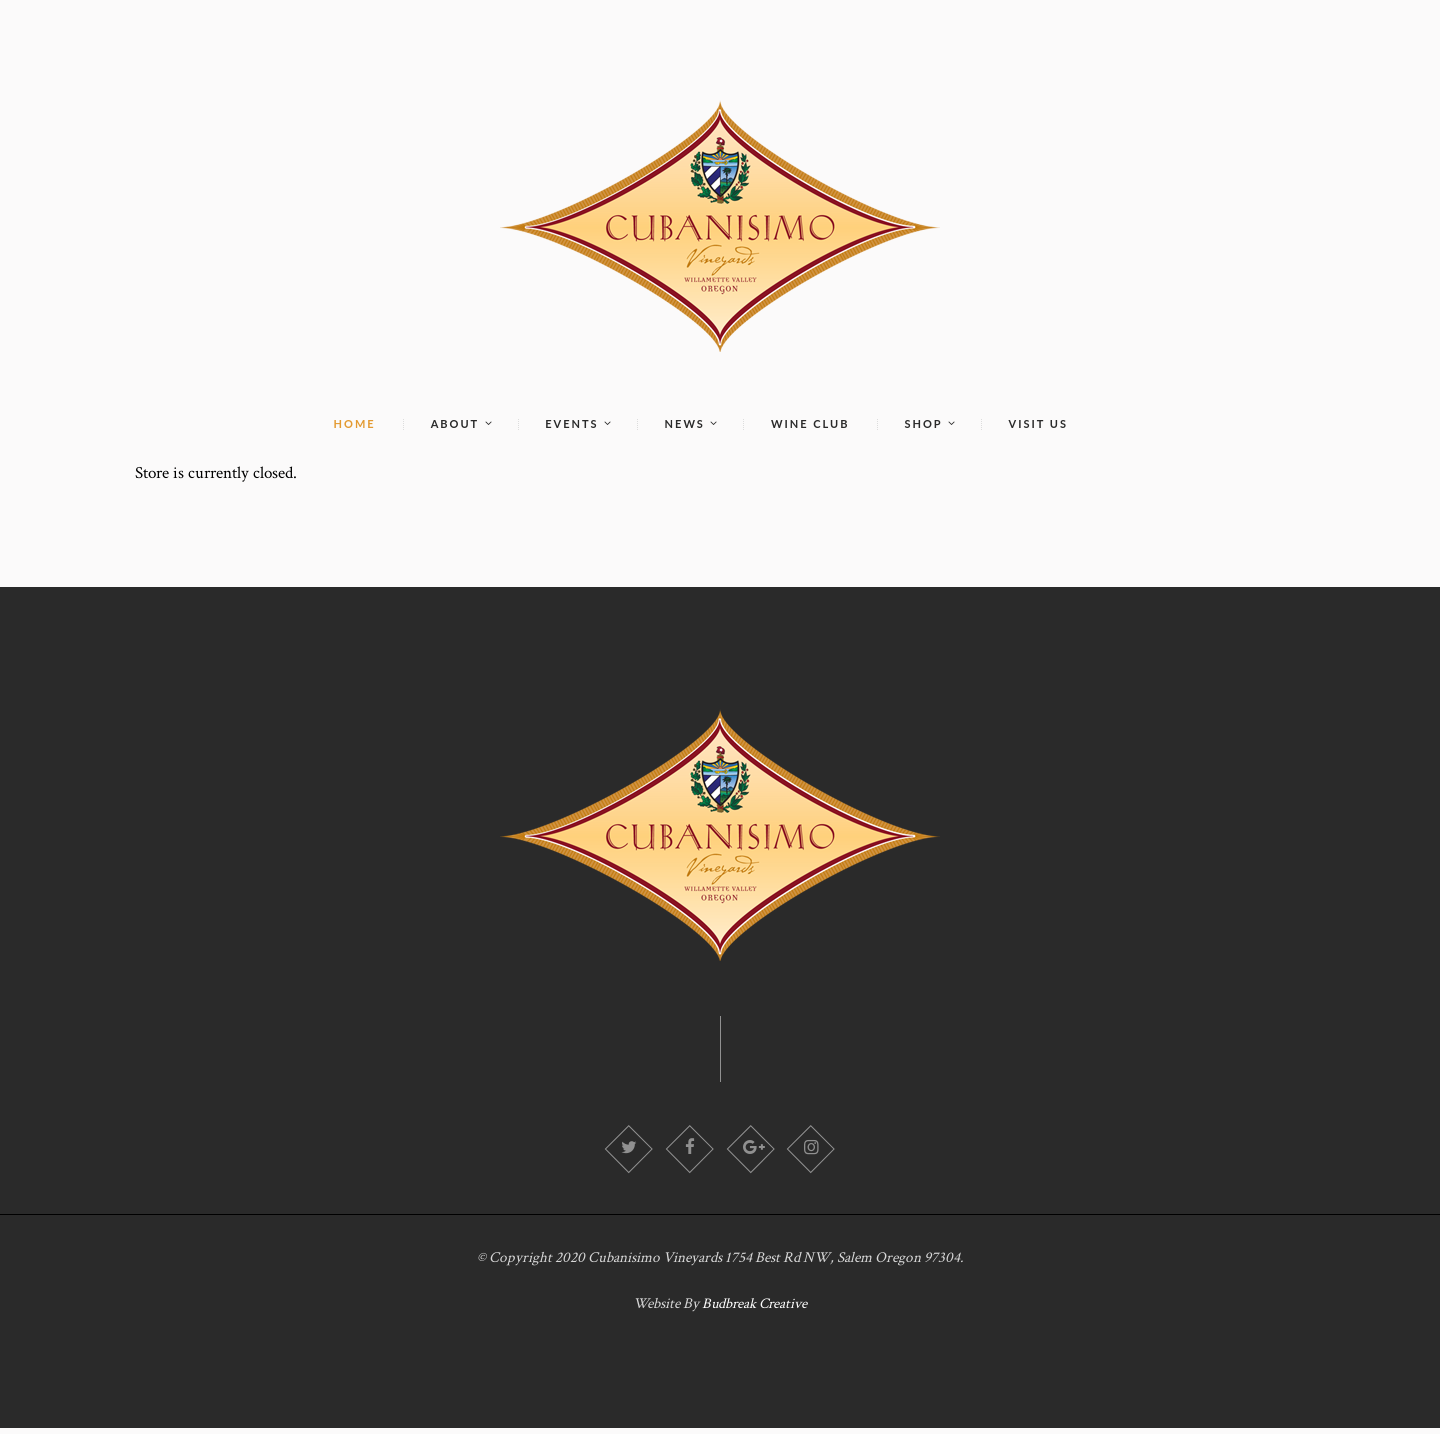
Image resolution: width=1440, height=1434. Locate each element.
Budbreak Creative (754, 1309)
